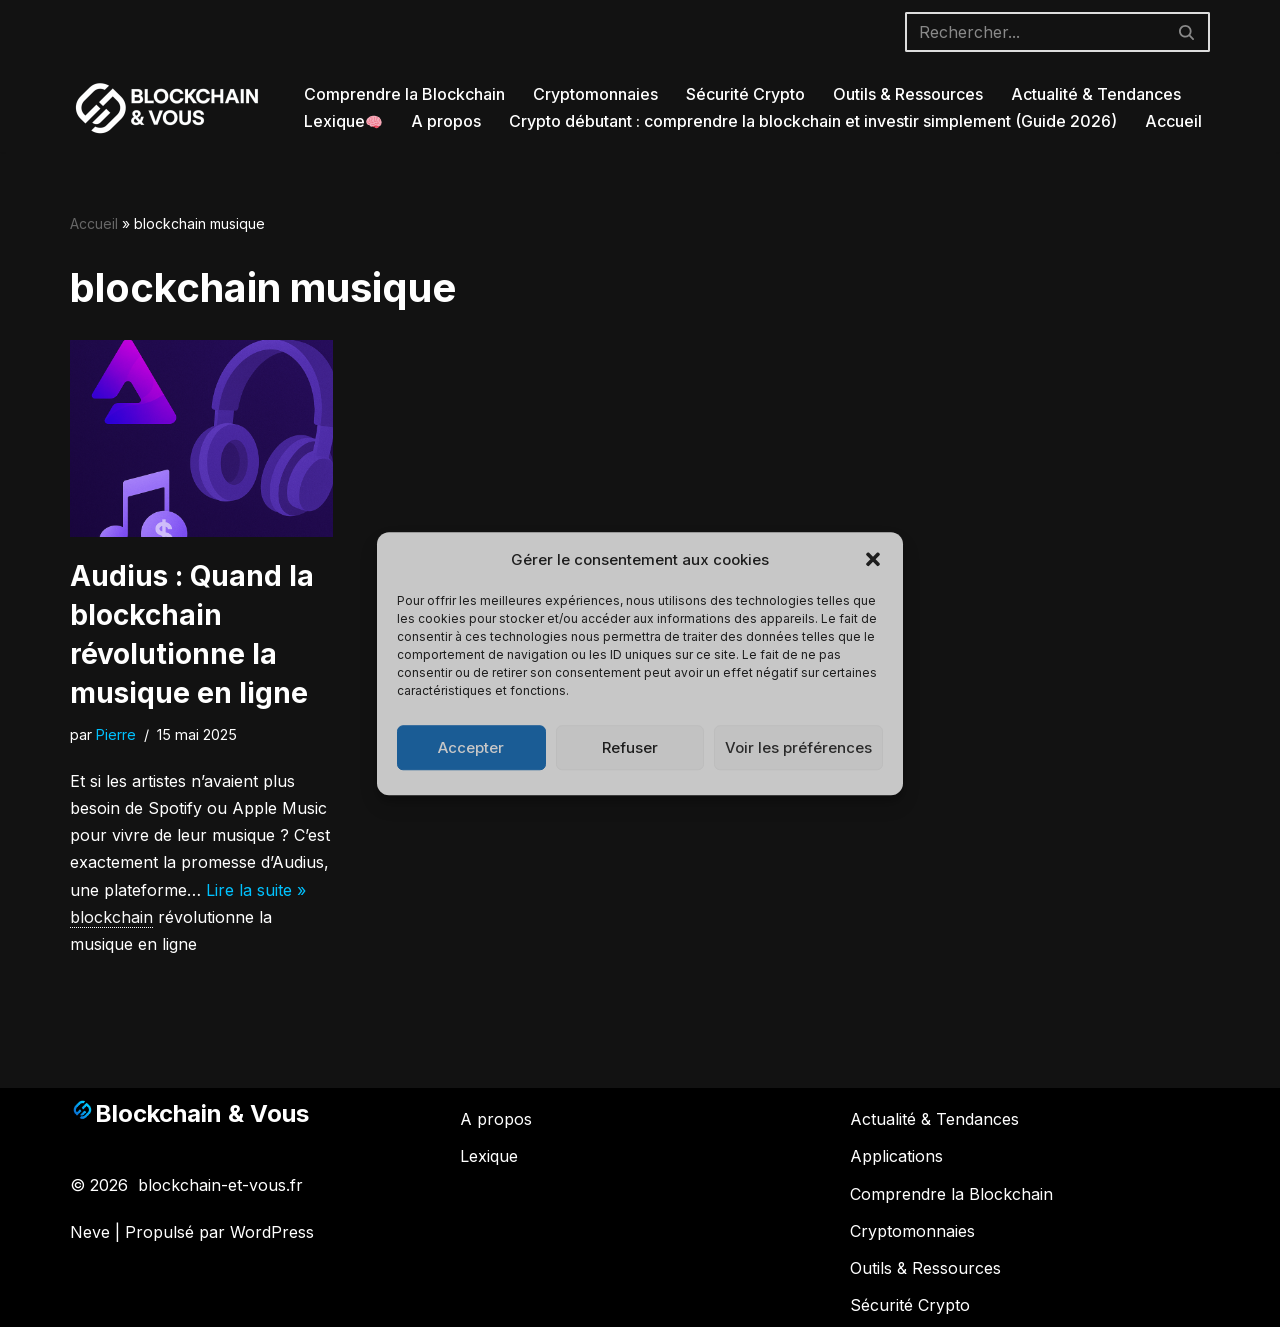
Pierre (116, 734)
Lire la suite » (256, 890)
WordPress (272, 1232)
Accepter (471, 747)
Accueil (1173, 121)
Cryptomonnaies (595, 94)
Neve (90, 1232)
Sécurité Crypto (745, 94)
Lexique (343, 121)
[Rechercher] (1035, 32)
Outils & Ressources (908, 94)
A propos (446, 121)
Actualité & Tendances (1096, 94)
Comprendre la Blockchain (404, 94)
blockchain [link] (111, 917)
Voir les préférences (798, 747)
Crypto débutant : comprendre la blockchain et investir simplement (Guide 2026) (813, 121)
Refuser (630, 747)
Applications (896, 1156)
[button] (873, 560)
